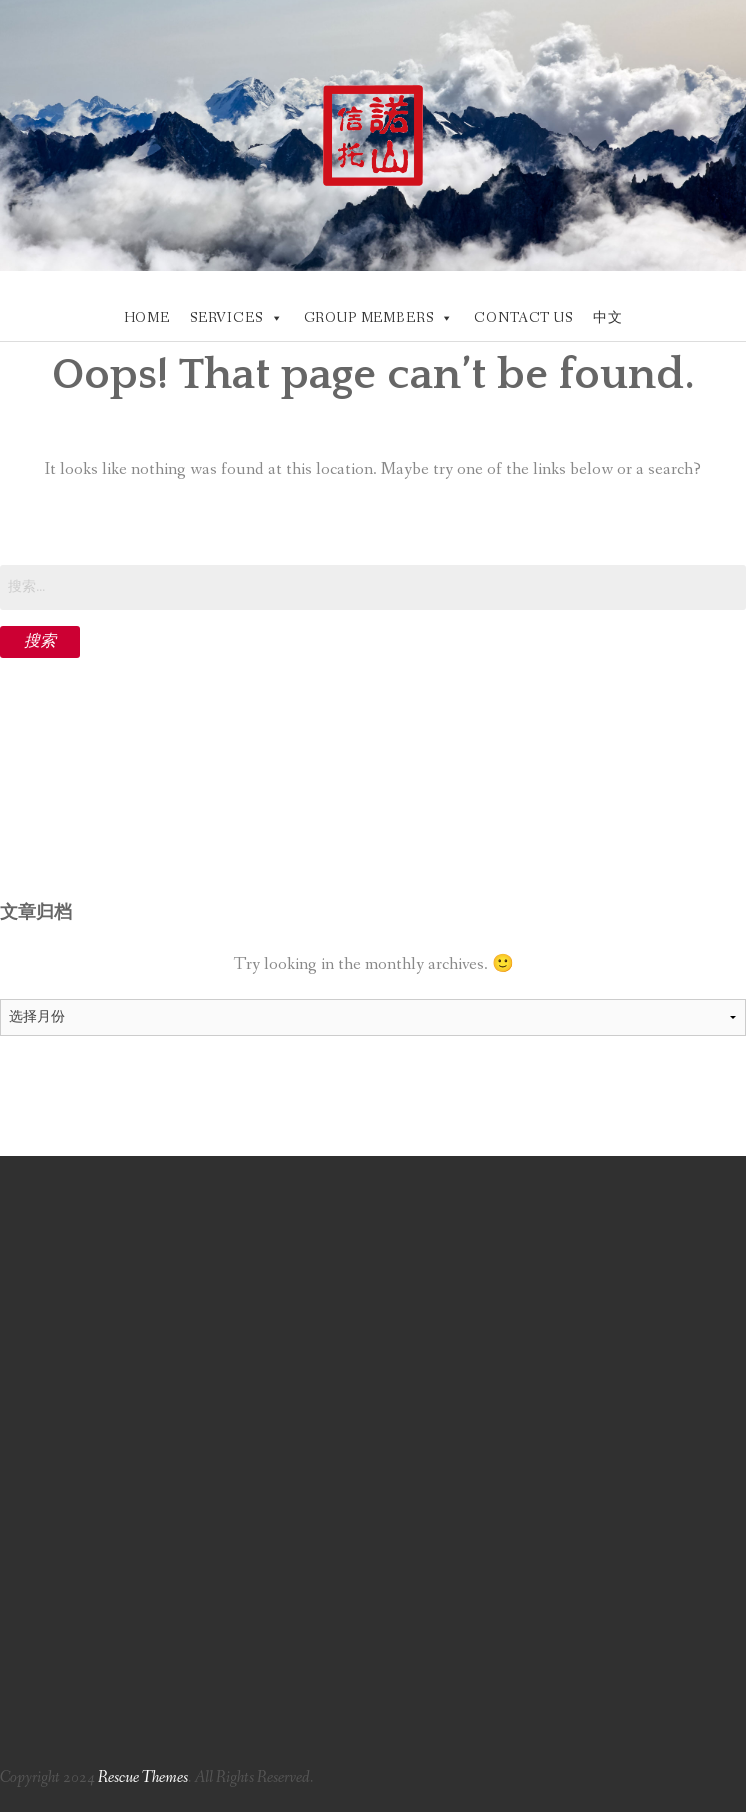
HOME (147, 318)
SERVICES (226, 318)
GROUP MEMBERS (369, 318)
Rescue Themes (143, 1777)
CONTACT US (523, 318)
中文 (608, 318)
